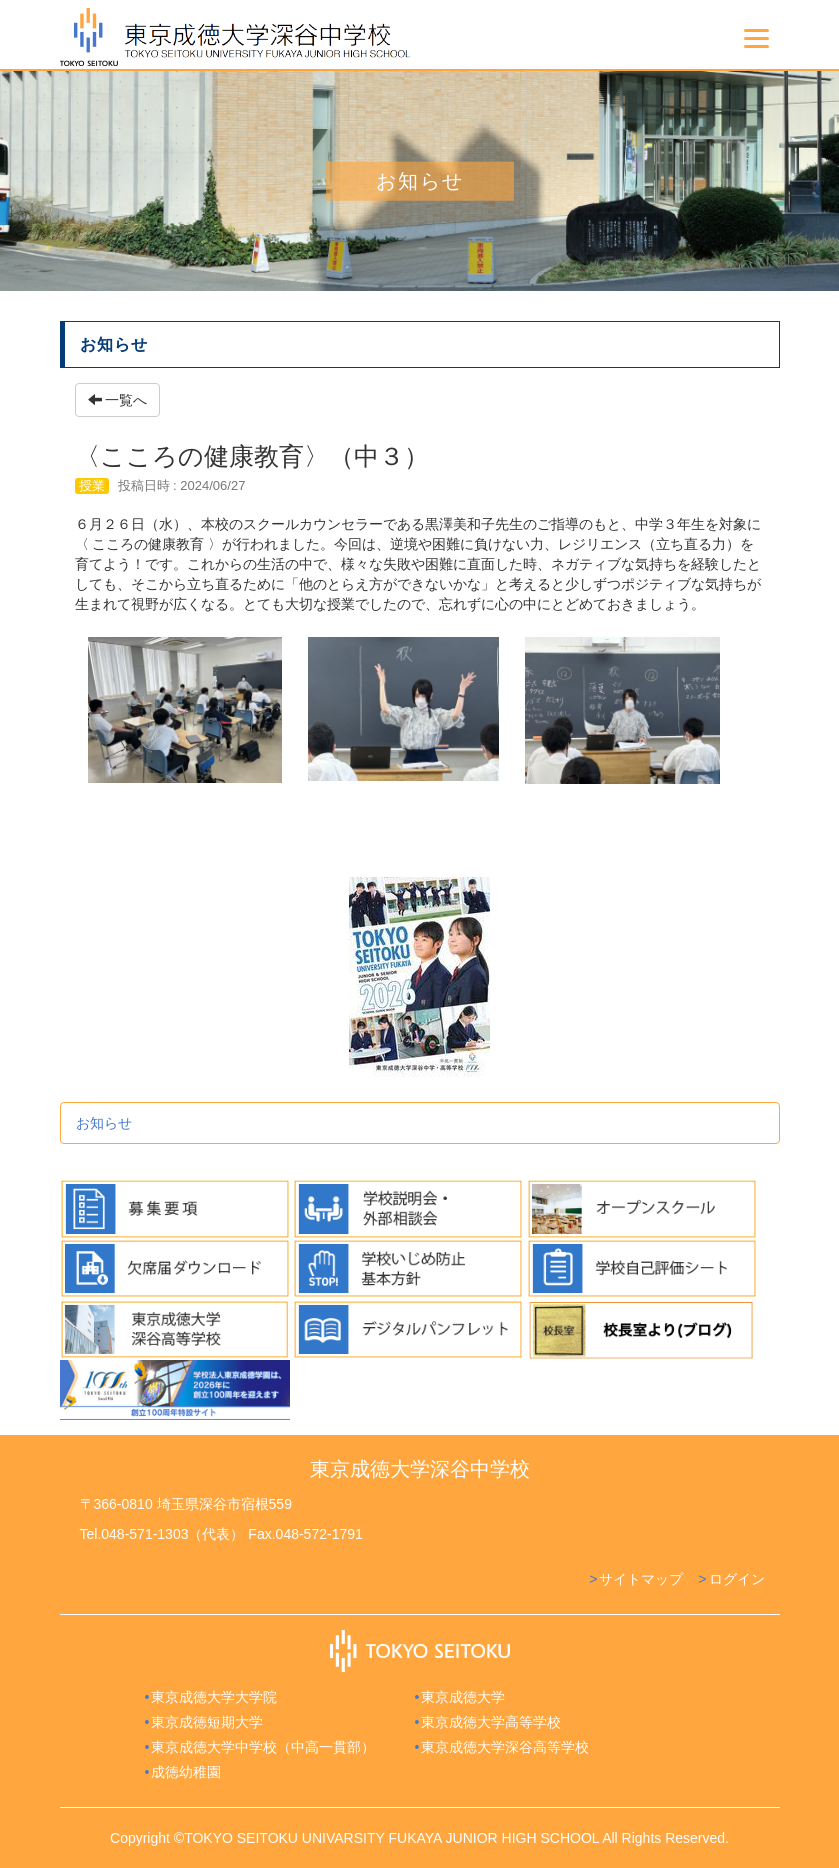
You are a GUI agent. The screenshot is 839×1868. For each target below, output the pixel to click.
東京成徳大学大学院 (214, 1697)
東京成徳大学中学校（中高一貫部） (263, 1747)
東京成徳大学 (463, 1697)
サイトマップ (641, 1579)
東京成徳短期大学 (207, 1722)
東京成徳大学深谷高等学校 (505, 1747)
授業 (92, 485)
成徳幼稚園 (186, 1772)
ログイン (737, 1579)
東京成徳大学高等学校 (491, 1722)
